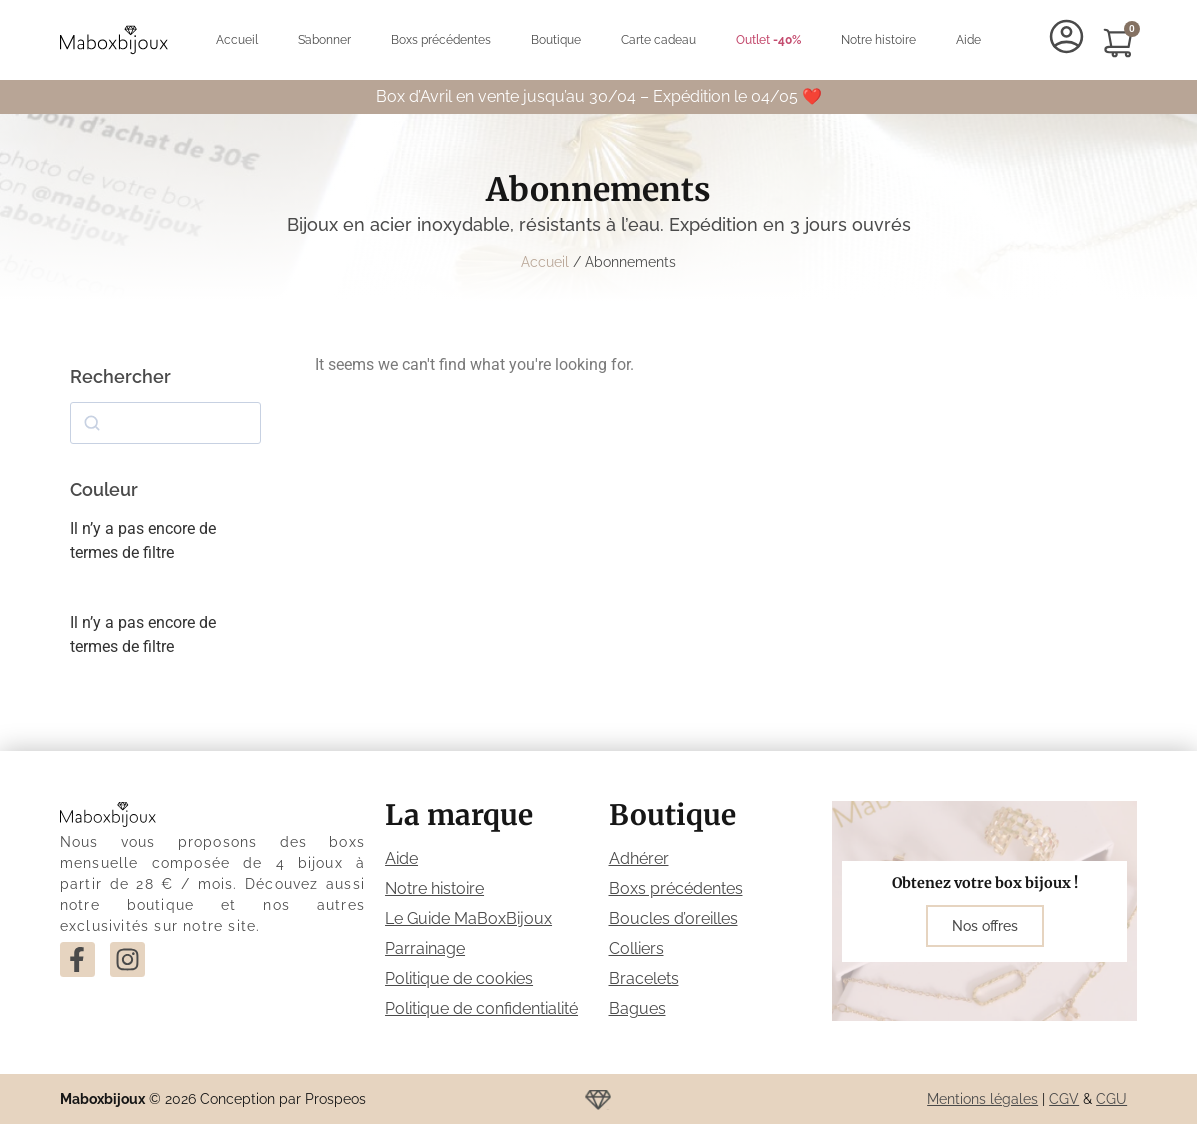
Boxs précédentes (441, 40)
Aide (968, 40)
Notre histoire (878, 40)
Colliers (636, 948)
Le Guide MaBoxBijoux (468, 918)
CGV (1064, 1099)
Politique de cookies (459, 978)
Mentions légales (982, 1099)
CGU (1111, 1099)
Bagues (637, 1008)
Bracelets (644, 978)
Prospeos (335, 1099)
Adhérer (639, 858)
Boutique (556, 40)
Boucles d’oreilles (673, 918)
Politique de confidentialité (481, 1008)
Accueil (237, 40)
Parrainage (425, 948)
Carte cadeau (658, 40)
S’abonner (324, 40)
